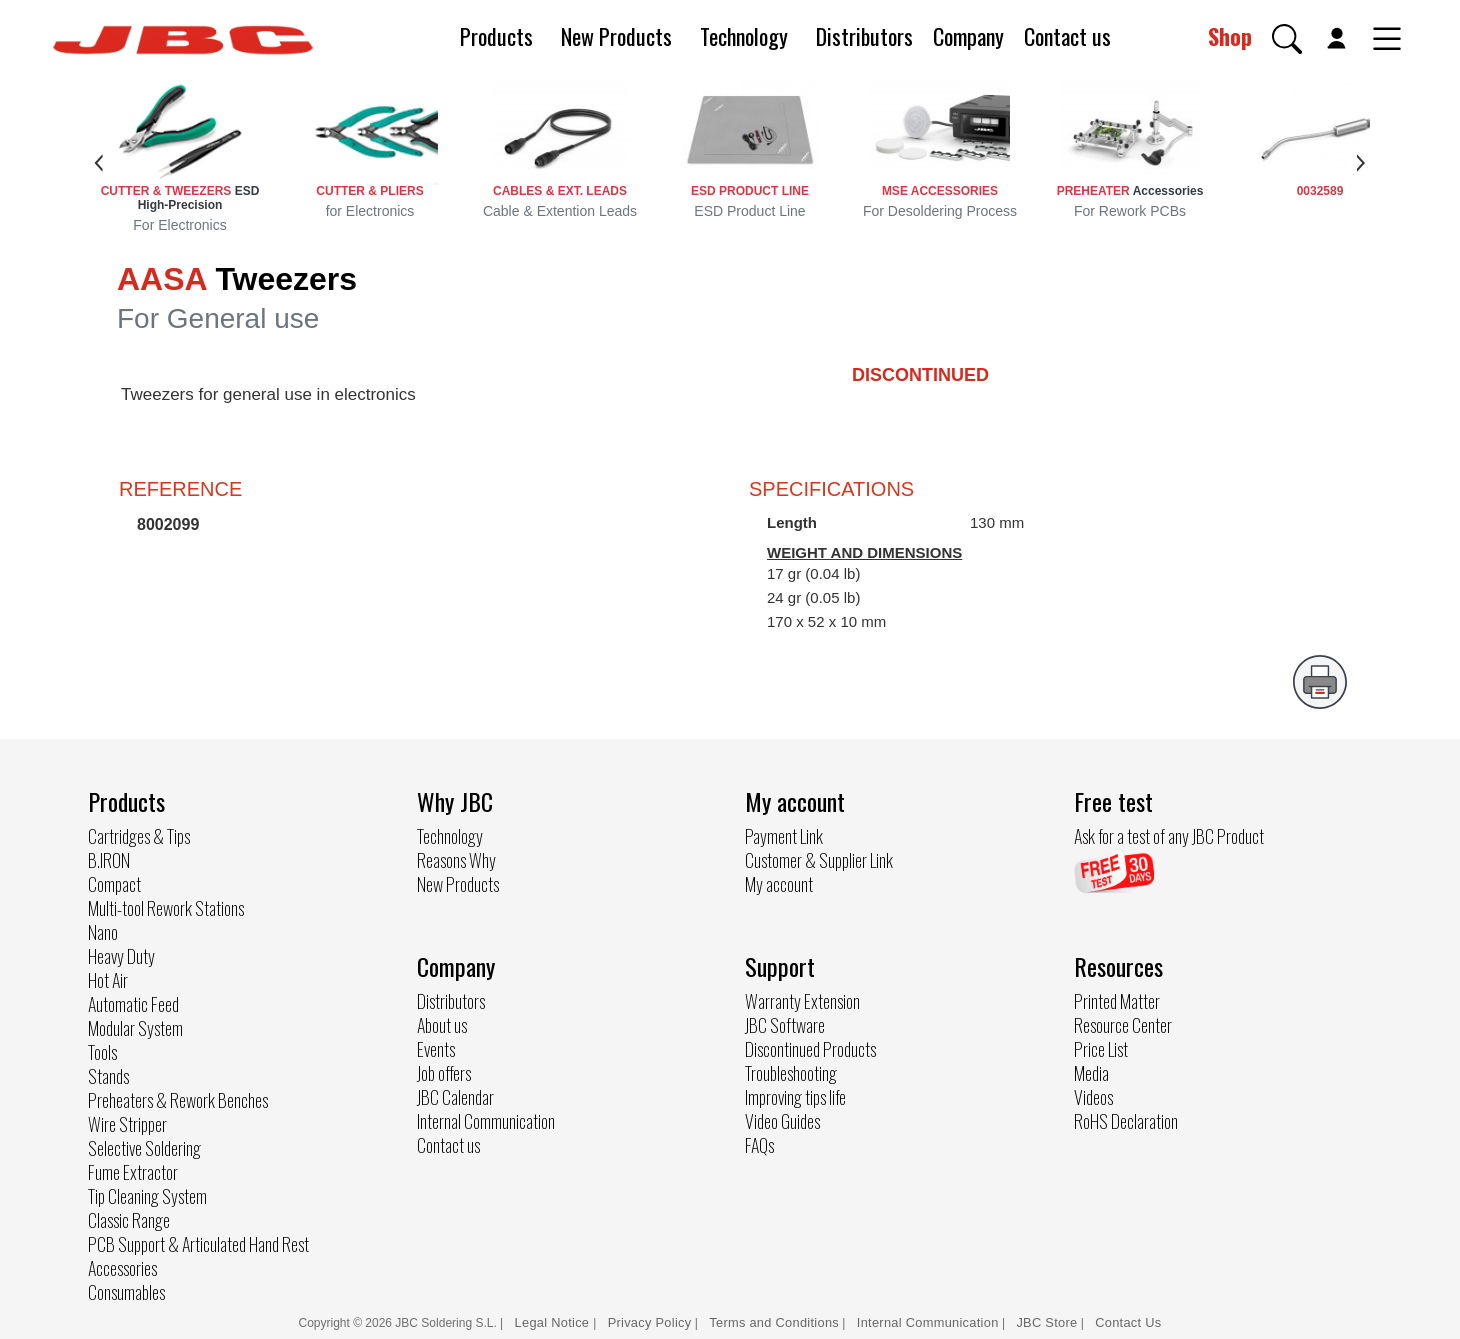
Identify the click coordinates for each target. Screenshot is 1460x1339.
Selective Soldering (144, 1148)
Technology (744, 36)
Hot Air (108, 980)
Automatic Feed (133, 1004)
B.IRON (109, 860)
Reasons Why (456, 860)
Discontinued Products (810, 1049)
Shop (1230, 36)
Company (968, 36)
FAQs (759, 1145)
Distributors (864, 36)
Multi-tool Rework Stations (166, 908)
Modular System (135, 1028)
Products (496, 36)
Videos (1093, 1097)
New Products (616, 36)
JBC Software (785, 1025)
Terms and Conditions (774, 1322)
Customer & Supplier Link (819, 860)
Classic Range (129, 1220)
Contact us (1067, 36)
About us (442, 1025)
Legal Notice (554, 1322)
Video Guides (782, 1121)
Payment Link (784, 836)
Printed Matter (1117, 1001)
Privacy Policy (650, 1322)
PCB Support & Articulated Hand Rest (198, 1244)
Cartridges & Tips (139, 836)
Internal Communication (486, 1121)
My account (779, 884)
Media (1091, 1073)
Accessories (122, 1268)
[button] (1287, 39)
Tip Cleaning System (147, 1196)
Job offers (444, 1073)
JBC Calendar (455, 1097)
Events (436, 1049)
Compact (114, 884)
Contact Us (1128, 1322)
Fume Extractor (133, 1172)
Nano (103, 932)
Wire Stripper (127, 1124)
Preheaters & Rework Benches (178, 1100)
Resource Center (1123, 1025)
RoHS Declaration (1126, 1121)
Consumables (126, 1292)
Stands (108, 1076)
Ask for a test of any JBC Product (1169, 836)
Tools (102, 1052)
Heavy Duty (121, 956)
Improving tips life (795, 1097)
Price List (1101, 1049)
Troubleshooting (791, 1073)
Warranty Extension (802, 1001)
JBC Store (1046, 1322)
